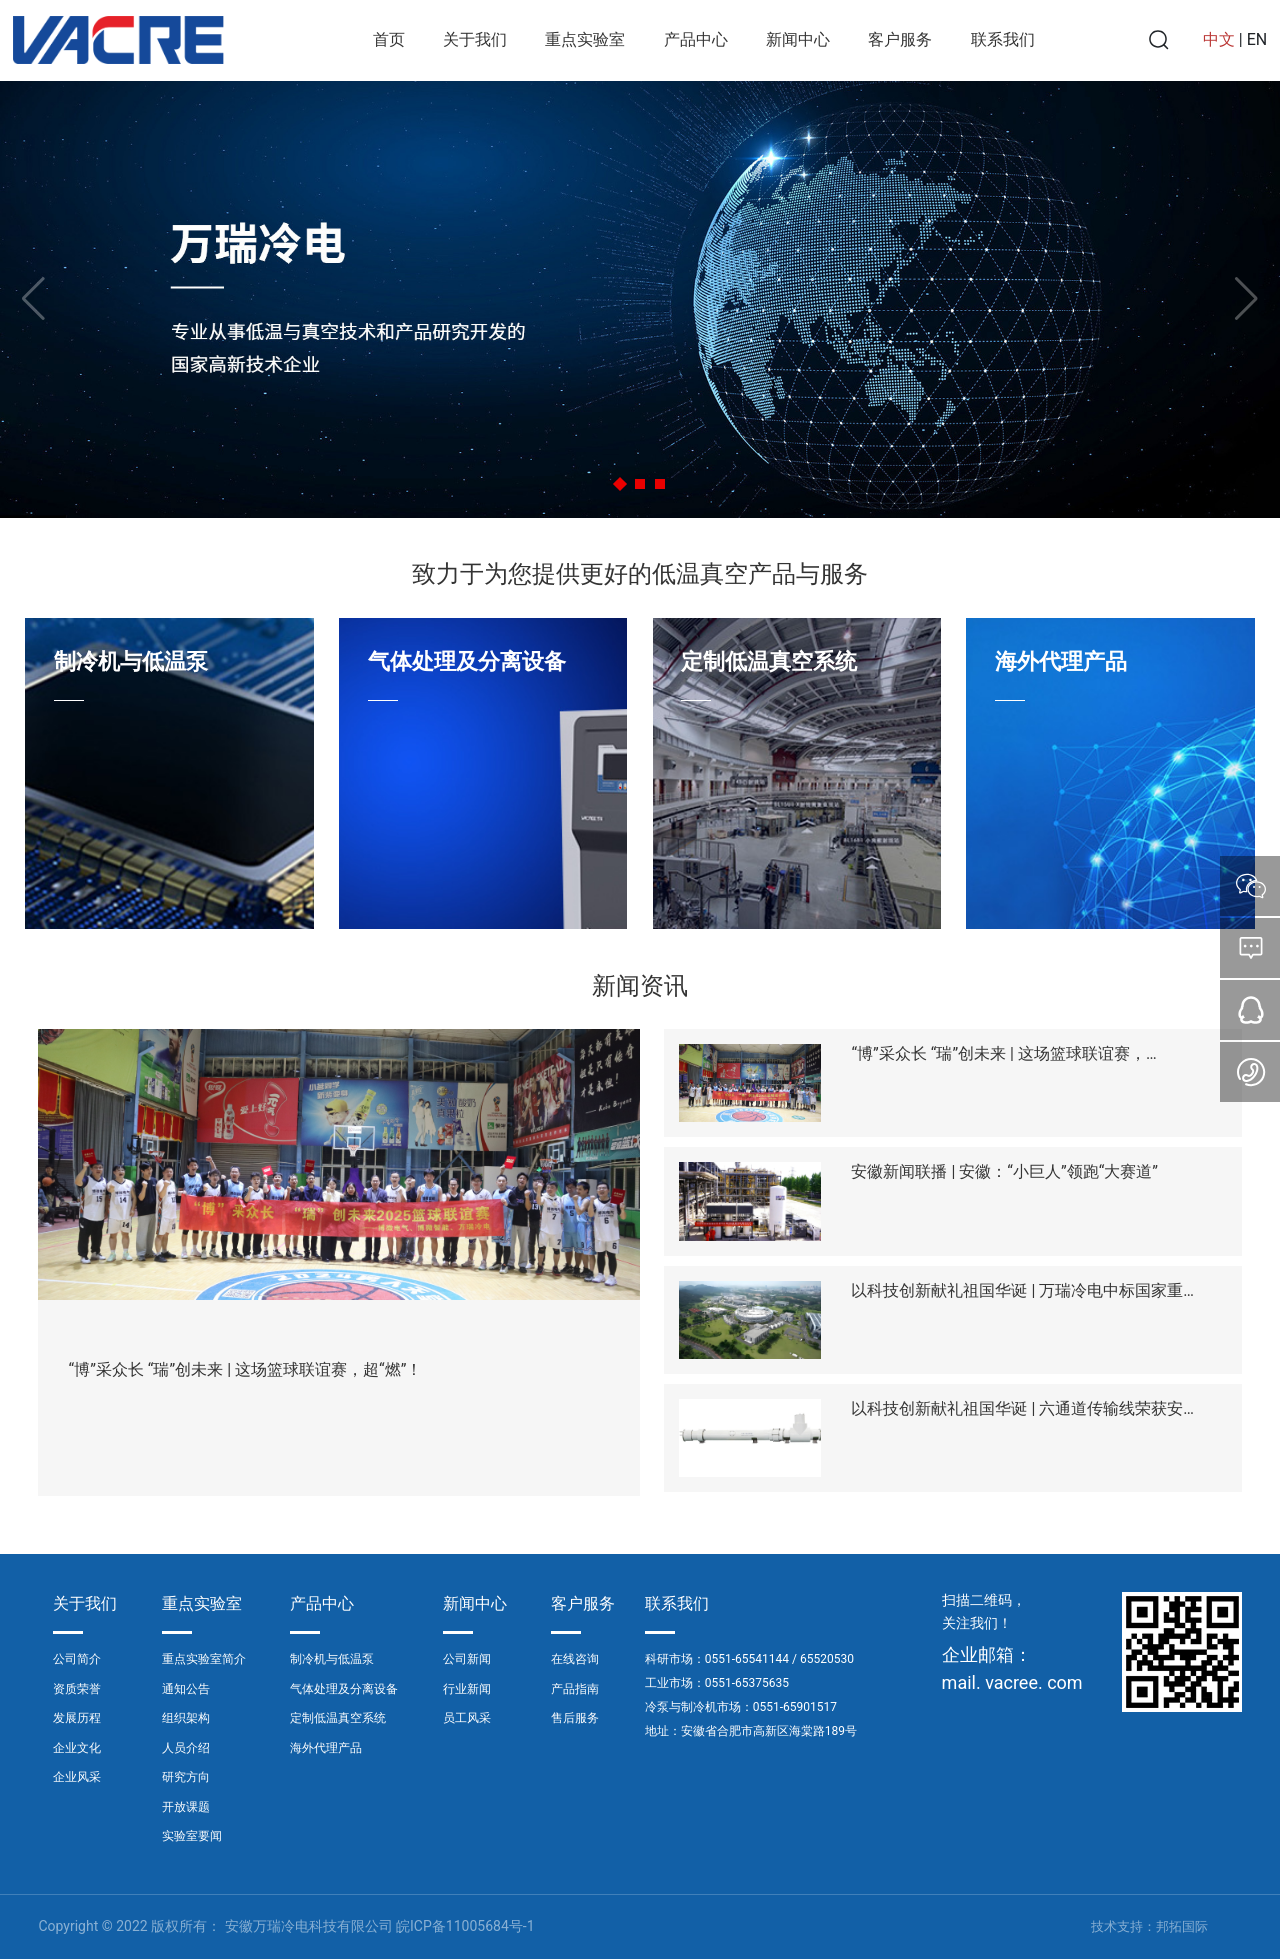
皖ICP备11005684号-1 (465, 1926)
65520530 (827, 1659)
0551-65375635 (747, 1683)
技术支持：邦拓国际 (1149, 1926)
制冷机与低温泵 (131, 661)
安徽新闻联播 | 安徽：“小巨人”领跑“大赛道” (1004, 1171)
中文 (1219, 39)
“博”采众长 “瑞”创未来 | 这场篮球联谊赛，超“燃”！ (245, 1369)
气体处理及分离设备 (467, 661)
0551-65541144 (747, 1659)
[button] (620, 483)
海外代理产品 (1061, 661)
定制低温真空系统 (769, 661)
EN (1257, 39)
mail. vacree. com (1012, 1682)
